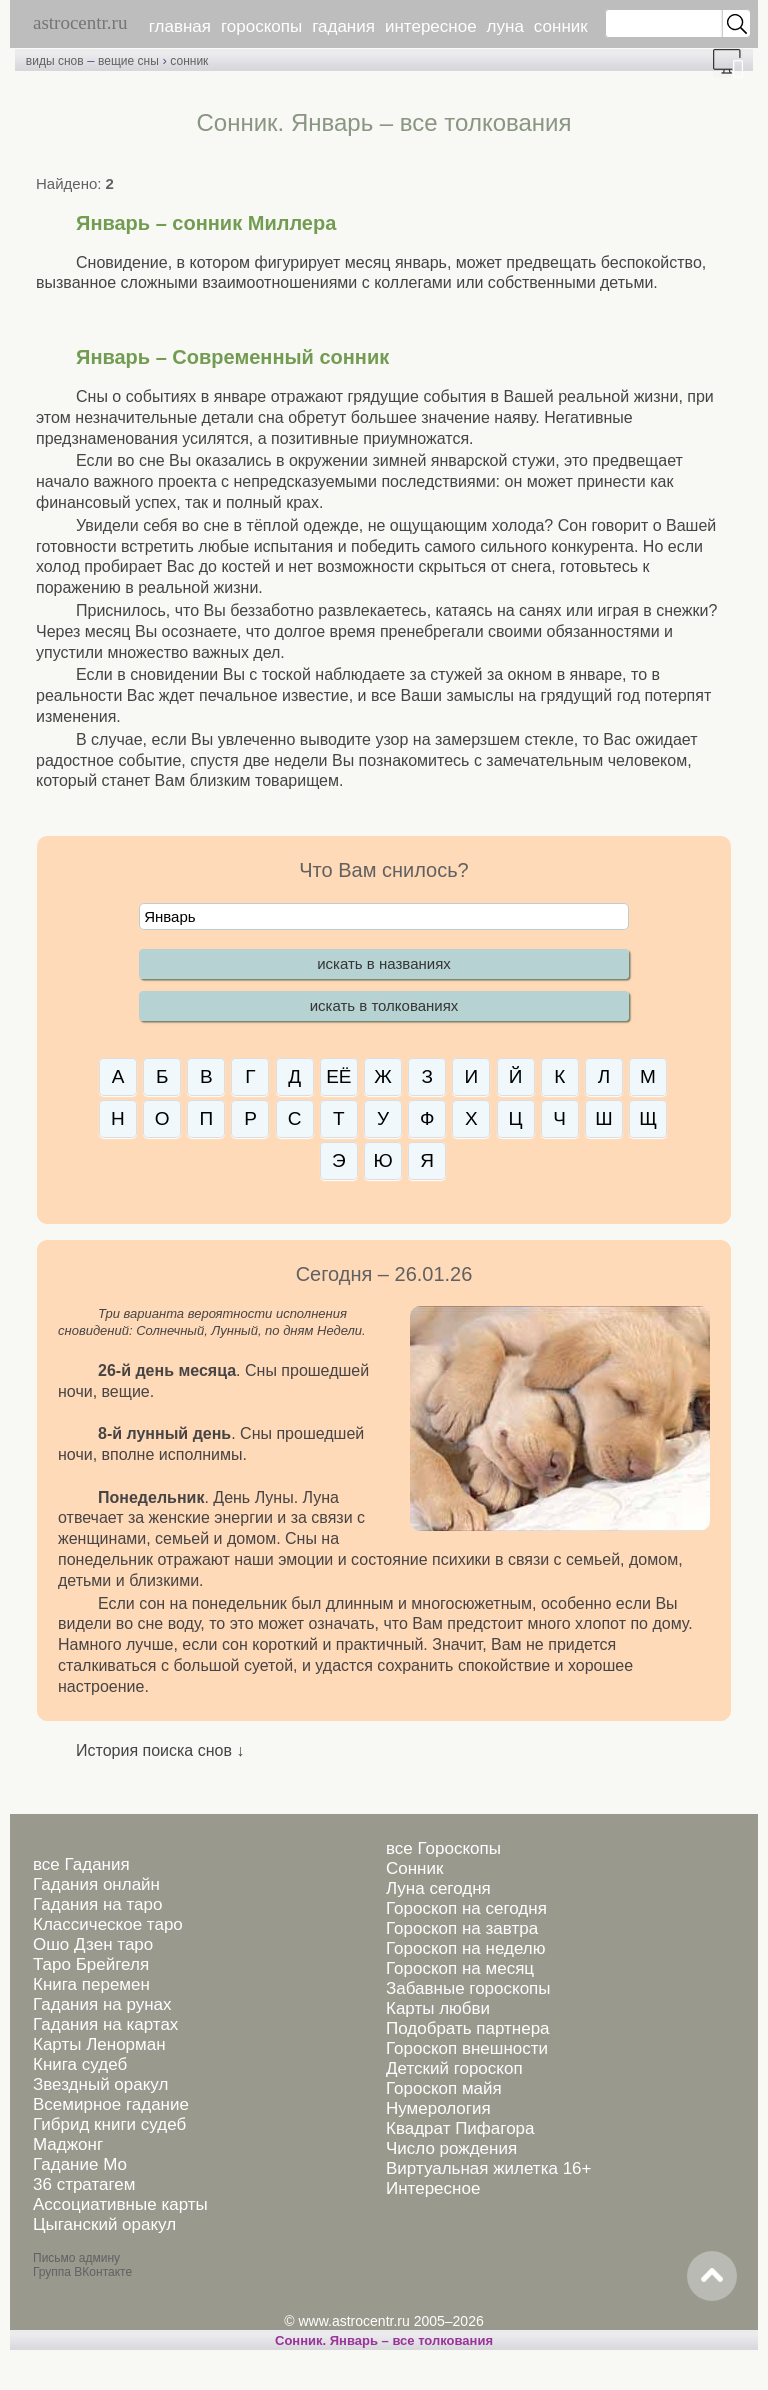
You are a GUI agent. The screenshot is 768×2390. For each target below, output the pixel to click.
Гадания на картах (105, 2024)
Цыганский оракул (104, 2224)
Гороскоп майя (444, 2088)
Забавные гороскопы (468, 1988)
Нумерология (438, 2108)
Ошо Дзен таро (93, 1944)
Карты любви (438, 2008)
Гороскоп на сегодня (466, 1908)
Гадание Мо (80, 2164)
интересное (431, 26)
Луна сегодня (438, 1888)
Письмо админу (76, 2258)
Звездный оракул (100, 2084)
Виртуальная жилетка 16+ (489, 2168)
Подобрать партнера (468, 2028)
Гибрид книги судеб (109, 2124)
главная (180, 26)
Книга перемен (91, 1984)
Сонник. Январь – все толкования (384, 2340)
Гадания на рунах (102, 2004)
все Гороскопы (443, 1848)
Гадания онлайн (96, 1884)
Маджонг (68, 2144)
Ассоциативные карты (120, 2204)
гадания (343, 26)
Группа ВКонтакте (82, 2272)
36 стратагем (84, 2184)
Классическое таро (108, 1924)
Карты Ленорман (99, 2044)
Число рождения (451, 2148)
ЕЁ (338, 1076)
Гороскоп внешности (467, 2048)
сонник (561, 26)
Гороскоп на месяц (460, 1968)
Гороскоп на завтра (462, 1928)
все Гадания (81, 1864)
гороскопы (261, 26)
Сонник (414, 1868)
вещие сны (128, 61)
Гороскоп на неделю (465, 1948)
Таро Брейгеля (91, 1964)
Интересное (433, 2188)
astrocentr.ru (80, 22)
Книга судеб (80, 2064)
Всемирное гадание (111, 2104)
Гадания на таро (97, 1904)
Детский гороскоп (454, 2068)
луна (505, 26)
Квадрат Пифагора (460, 2128)
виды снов (55, 61)
